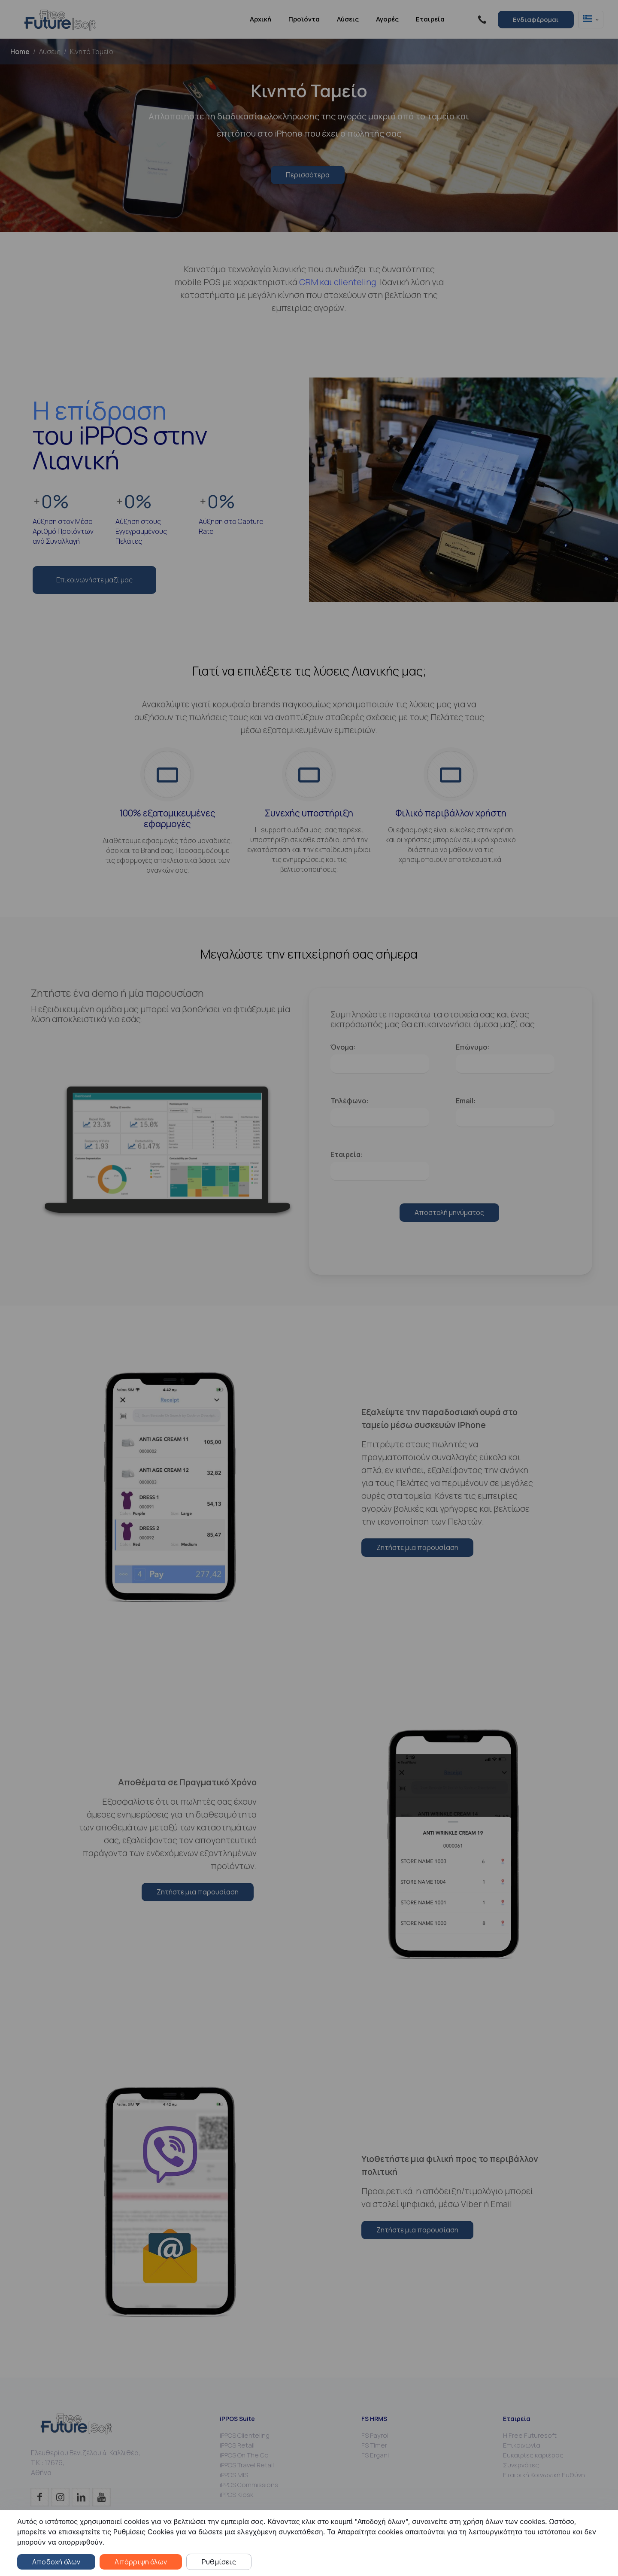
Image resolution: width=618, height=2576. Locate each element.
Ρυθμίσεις (219, 2562)
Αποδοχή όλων (56, 2562)
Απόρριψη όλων (141, 2562)
